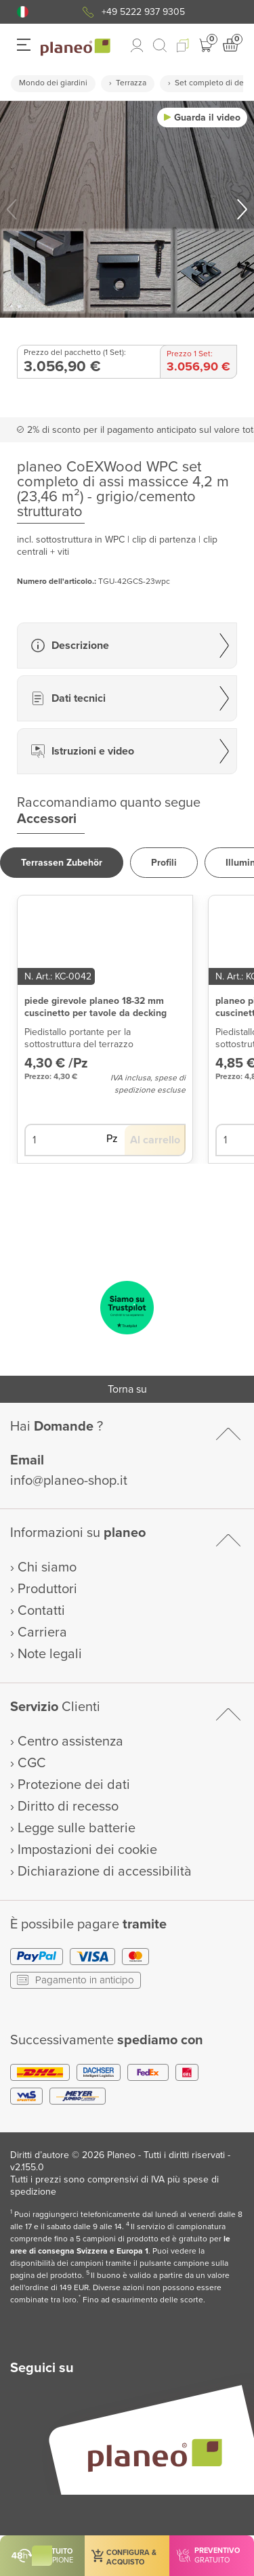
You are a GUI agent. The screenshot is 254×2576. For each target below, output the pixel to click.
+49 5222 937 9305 (143, 12)
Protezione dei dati (74, 1785)
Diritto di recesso (68, 1806)
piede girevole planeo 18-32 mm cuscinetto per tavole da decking (95, 1007)
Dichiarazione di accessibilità (105, 1871)
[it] (22, 12)
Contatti (41, 1611)
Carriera (42, 1632)
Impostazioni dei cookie (87, 1850)
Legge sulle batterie (76, 1828)
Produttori (47, 1589)
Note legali (50, 1654)
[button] (22, 12)
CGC (32, 1763)
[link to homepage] (75, 47)
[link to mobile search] (160, 45)
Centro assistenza (70, 1741)
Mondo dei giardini (53, 83)
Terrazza (131, 83)
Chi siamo (47, 1567)
